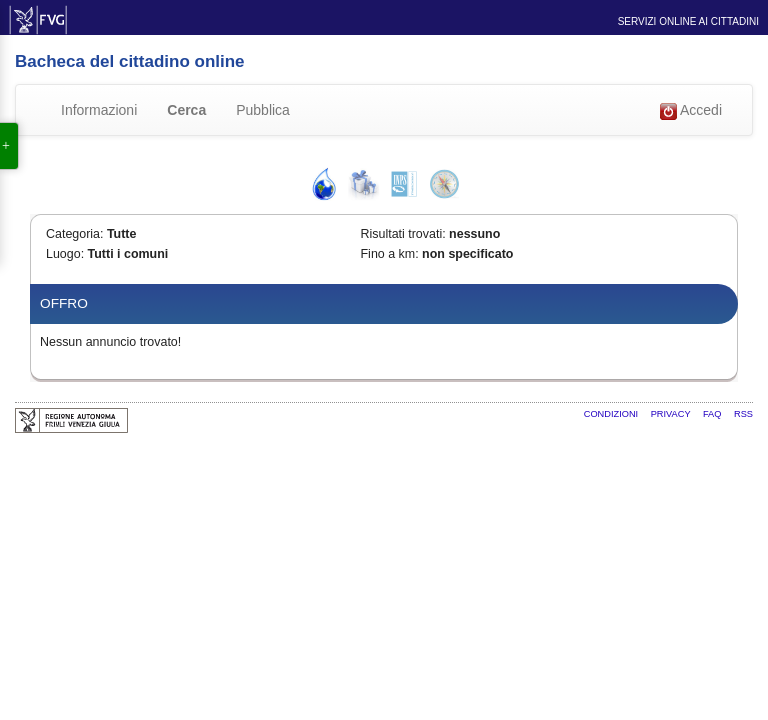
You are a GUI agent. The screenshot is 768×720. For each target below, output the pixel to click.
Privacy (672, 414)
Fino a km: (390, 254)
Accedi (691, 111)
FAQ (713, 414)
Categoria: (74, 234)
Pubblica (263, 110)
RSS (743, 414)
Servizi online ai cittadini (688, 21)
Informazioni (99, 110)
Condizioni (612, 414)
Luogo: (65, 254)
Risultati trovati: (403, 234)
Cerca (186, 110)
